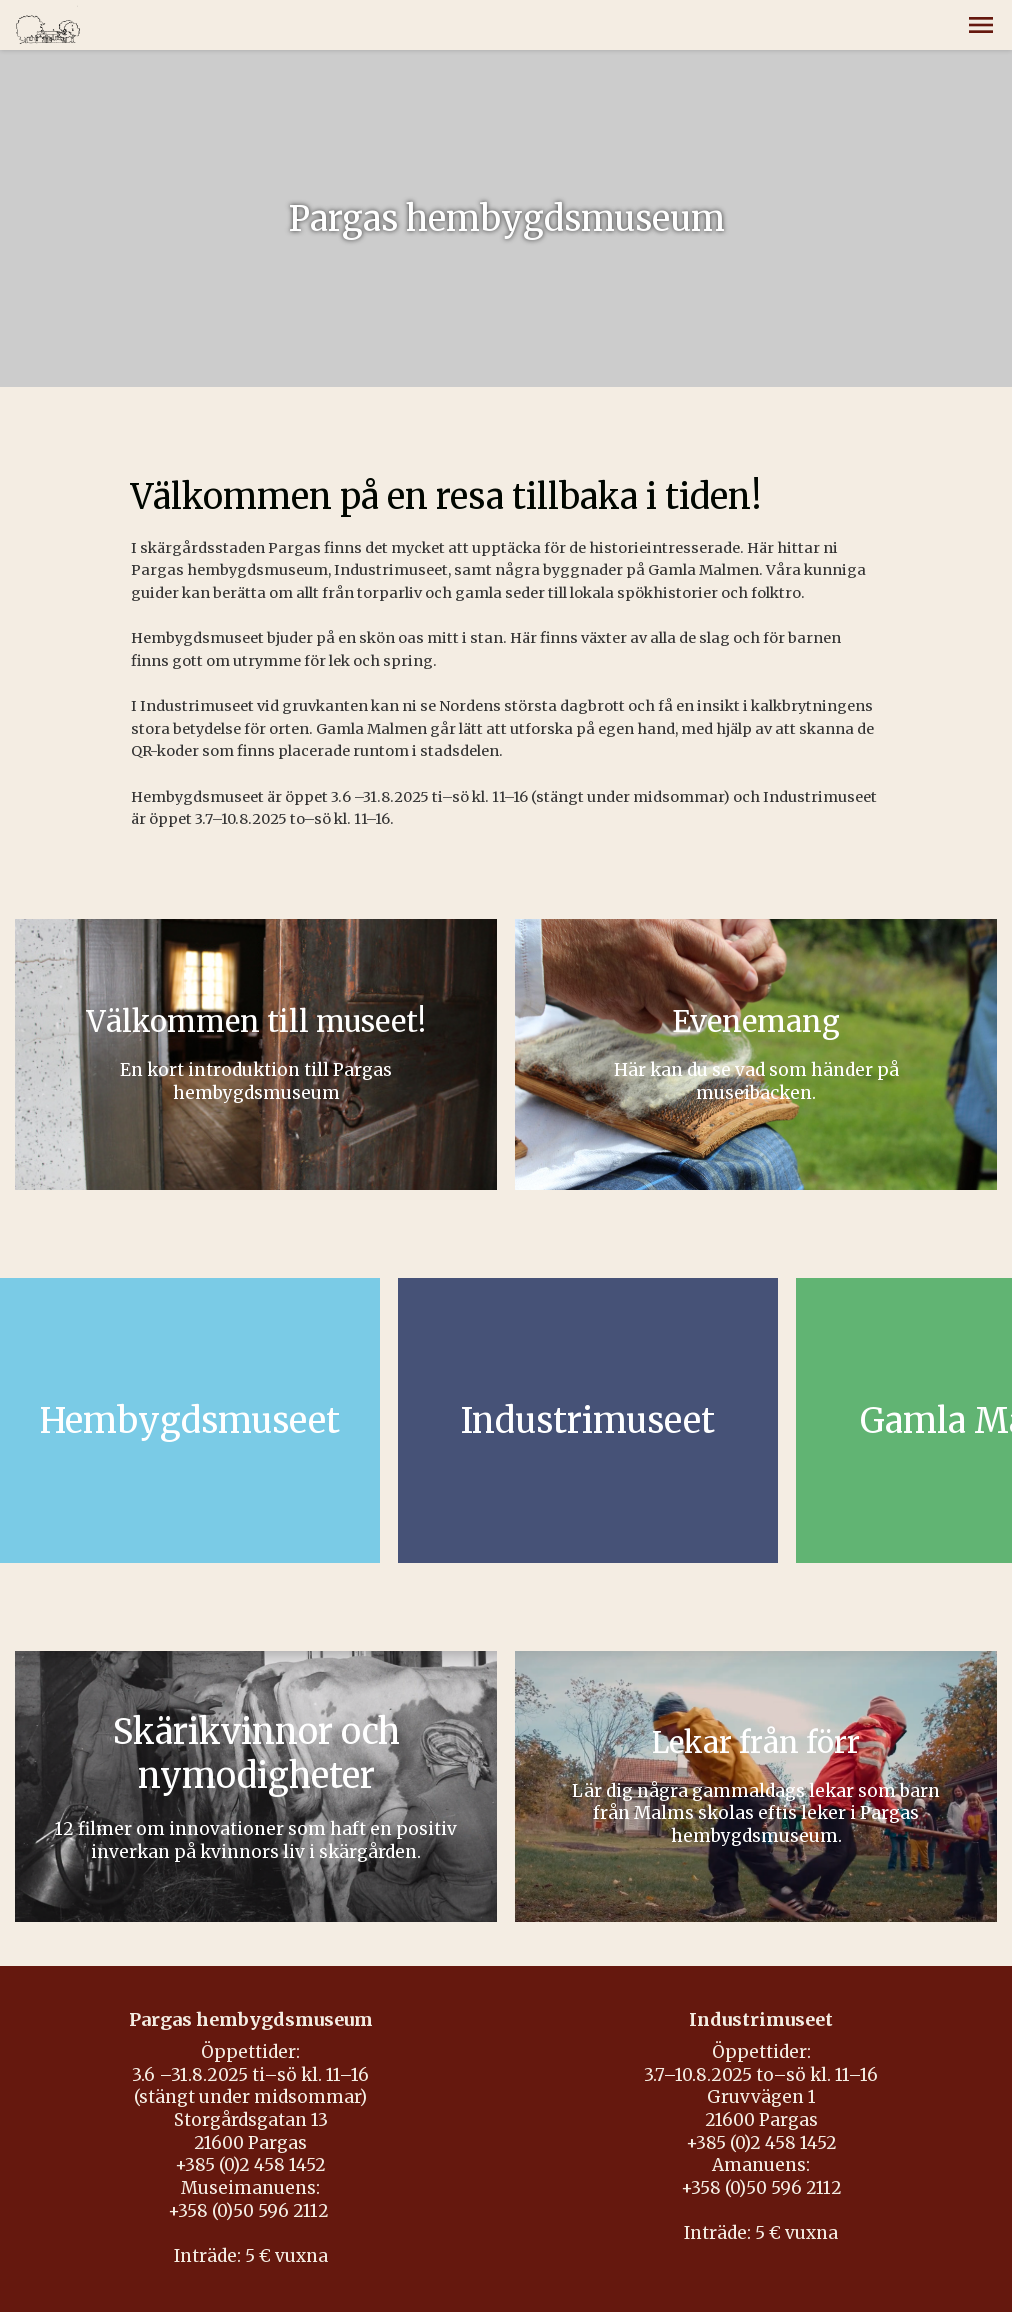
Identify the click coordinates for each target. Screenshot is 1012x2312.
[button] (981, 25)
